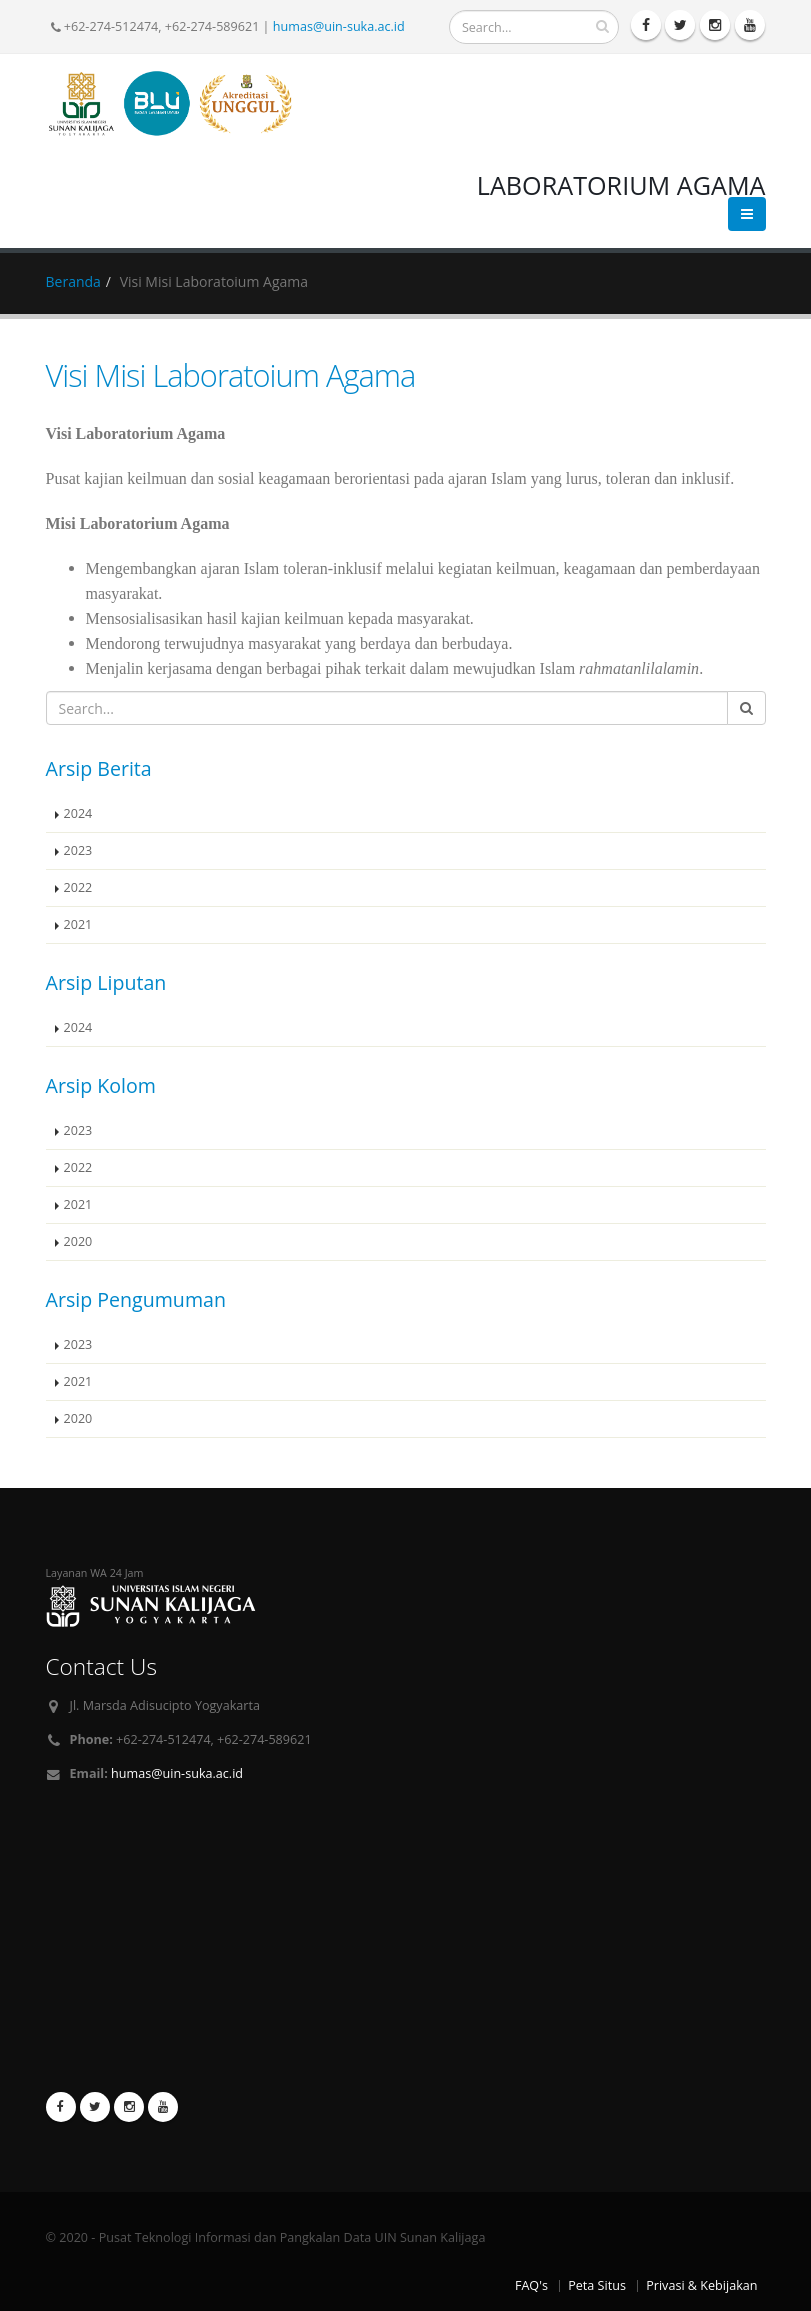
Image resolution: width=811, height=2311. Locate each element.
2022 (78, 887)
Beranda (73, 281)
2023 (78, 850)
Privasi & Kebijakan (701, 2285)
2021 (78, 924)
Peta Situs (597, 2285)
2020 (78, 1241)
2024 (78, 813)
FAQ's (531, 2285)
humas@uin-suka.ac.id (339, 26)
